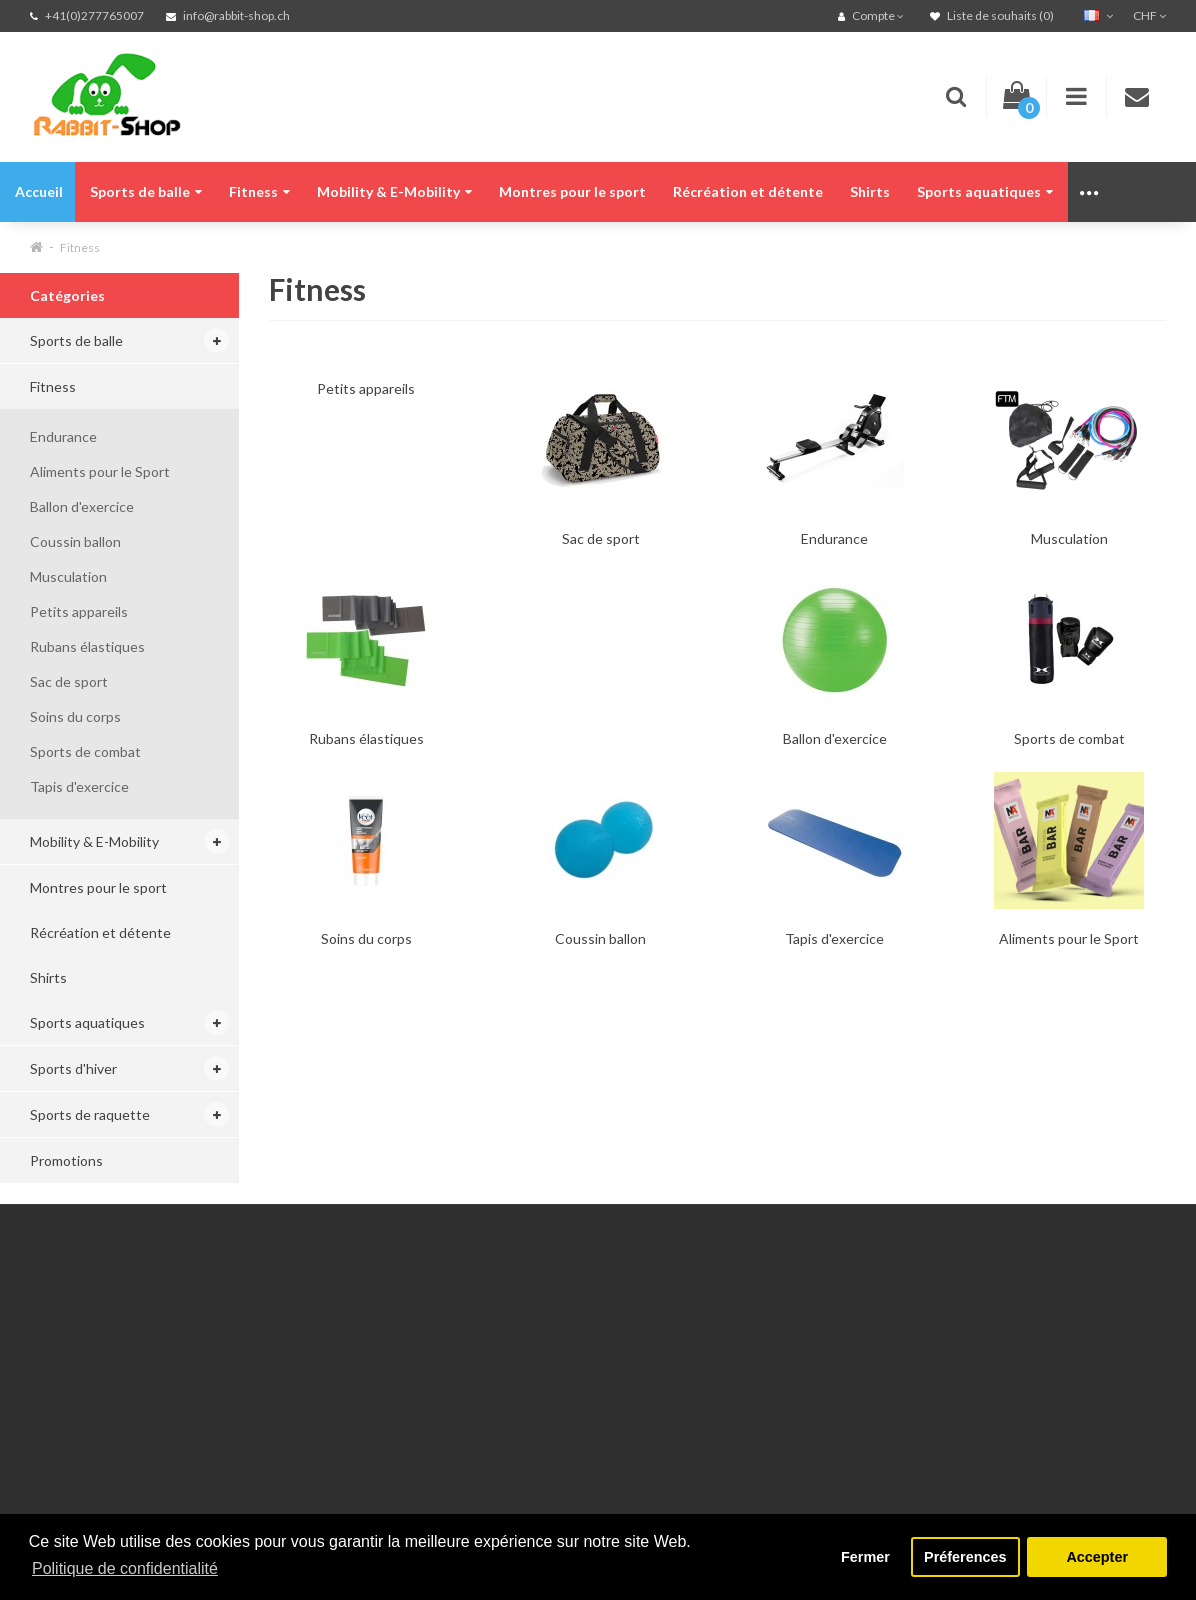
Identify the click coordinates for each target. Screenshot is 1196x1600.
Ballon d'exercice (82, 506)
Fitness (259, 191)
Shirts (870, 191)
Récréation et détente (748, 191)
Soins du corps (75, 716)
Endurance (63, 436)
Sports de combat (85, 751)
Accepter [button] (1097, 1557)
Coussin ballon (75, 541)
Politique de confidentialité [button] (125, 1568)
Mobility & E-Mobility (394, 191)
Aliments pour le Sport (100, 471)
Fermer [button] (865, 1557)
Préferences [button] (965, 1557)
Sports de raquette (90, 1114)
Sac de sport (69, 681)
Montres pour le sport (572, 191)
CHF (1149, 15)
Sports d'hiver (73, 1068)
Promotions (66, 1160)
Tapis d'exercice (79, 786)
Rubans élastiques (87, 646)
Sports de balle (146, 191)
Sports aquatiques (985, 191)
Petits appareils (79, 611)
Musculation (68, 576)
